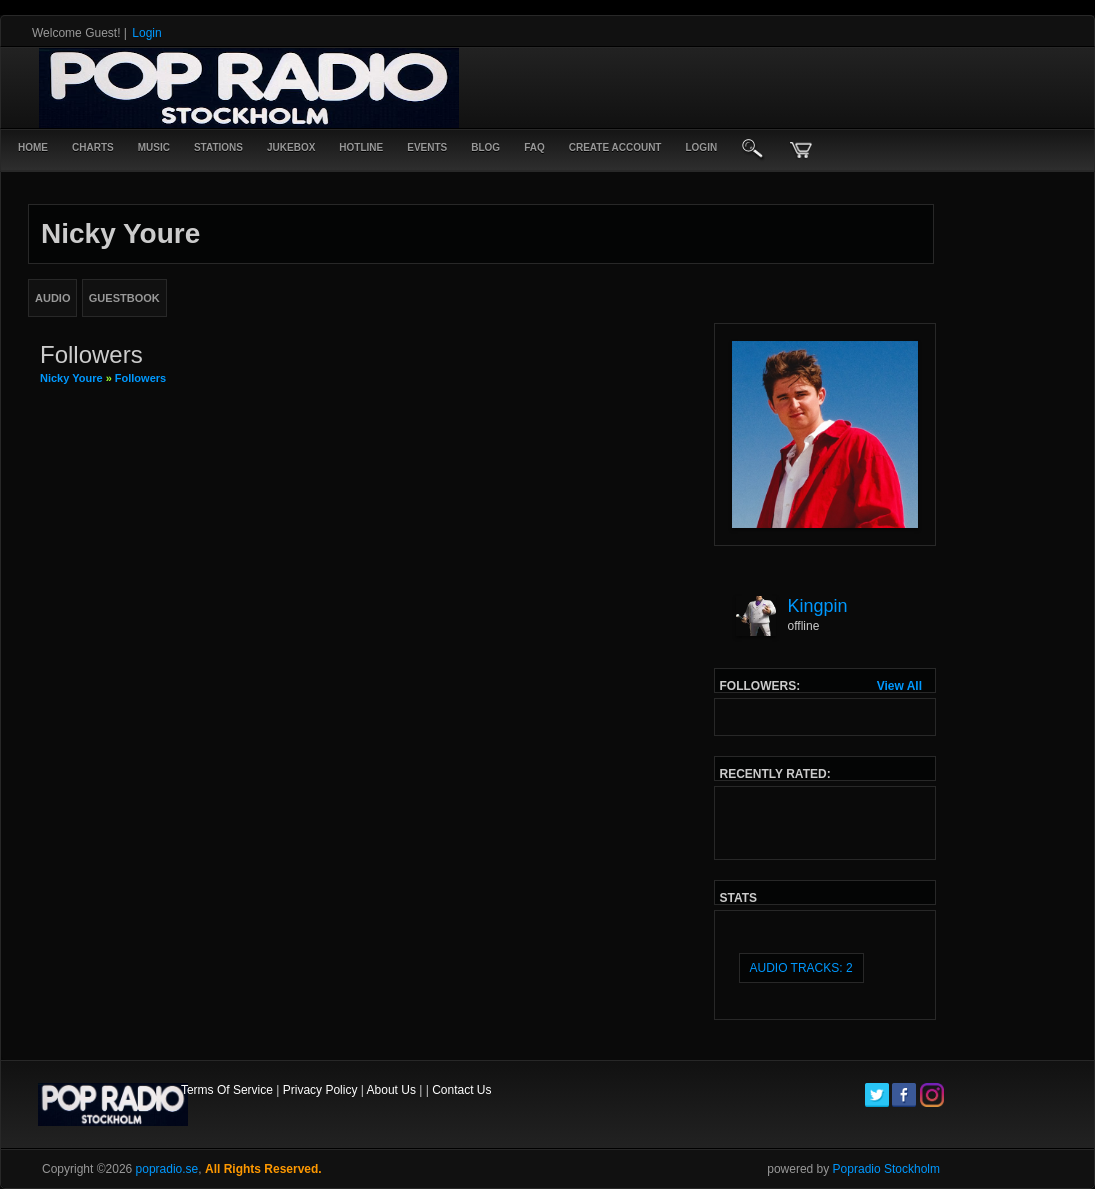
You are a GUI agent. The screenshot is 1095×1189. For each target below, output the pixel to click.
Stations (218, 147)
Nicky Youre (71, 378)
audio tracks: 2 (801, 968)
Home (33, 147)
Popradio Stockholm (886, 1169)
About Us (391, 1090)
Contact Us (461, 1090)
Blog (485, 147)
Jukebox (291, 147)
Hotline (361, 147)
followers (140, 378)
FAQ (534, 147)
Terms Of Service (227, 1090)
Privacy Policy (320, 1090)
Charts (93, 147)
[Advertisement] (704, 88)
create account (615, 147)
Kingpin (818, 606)
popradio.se (167, 1169)
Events (427, 147)
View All (899, 686)
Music (154, 147)
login (701, 147)
